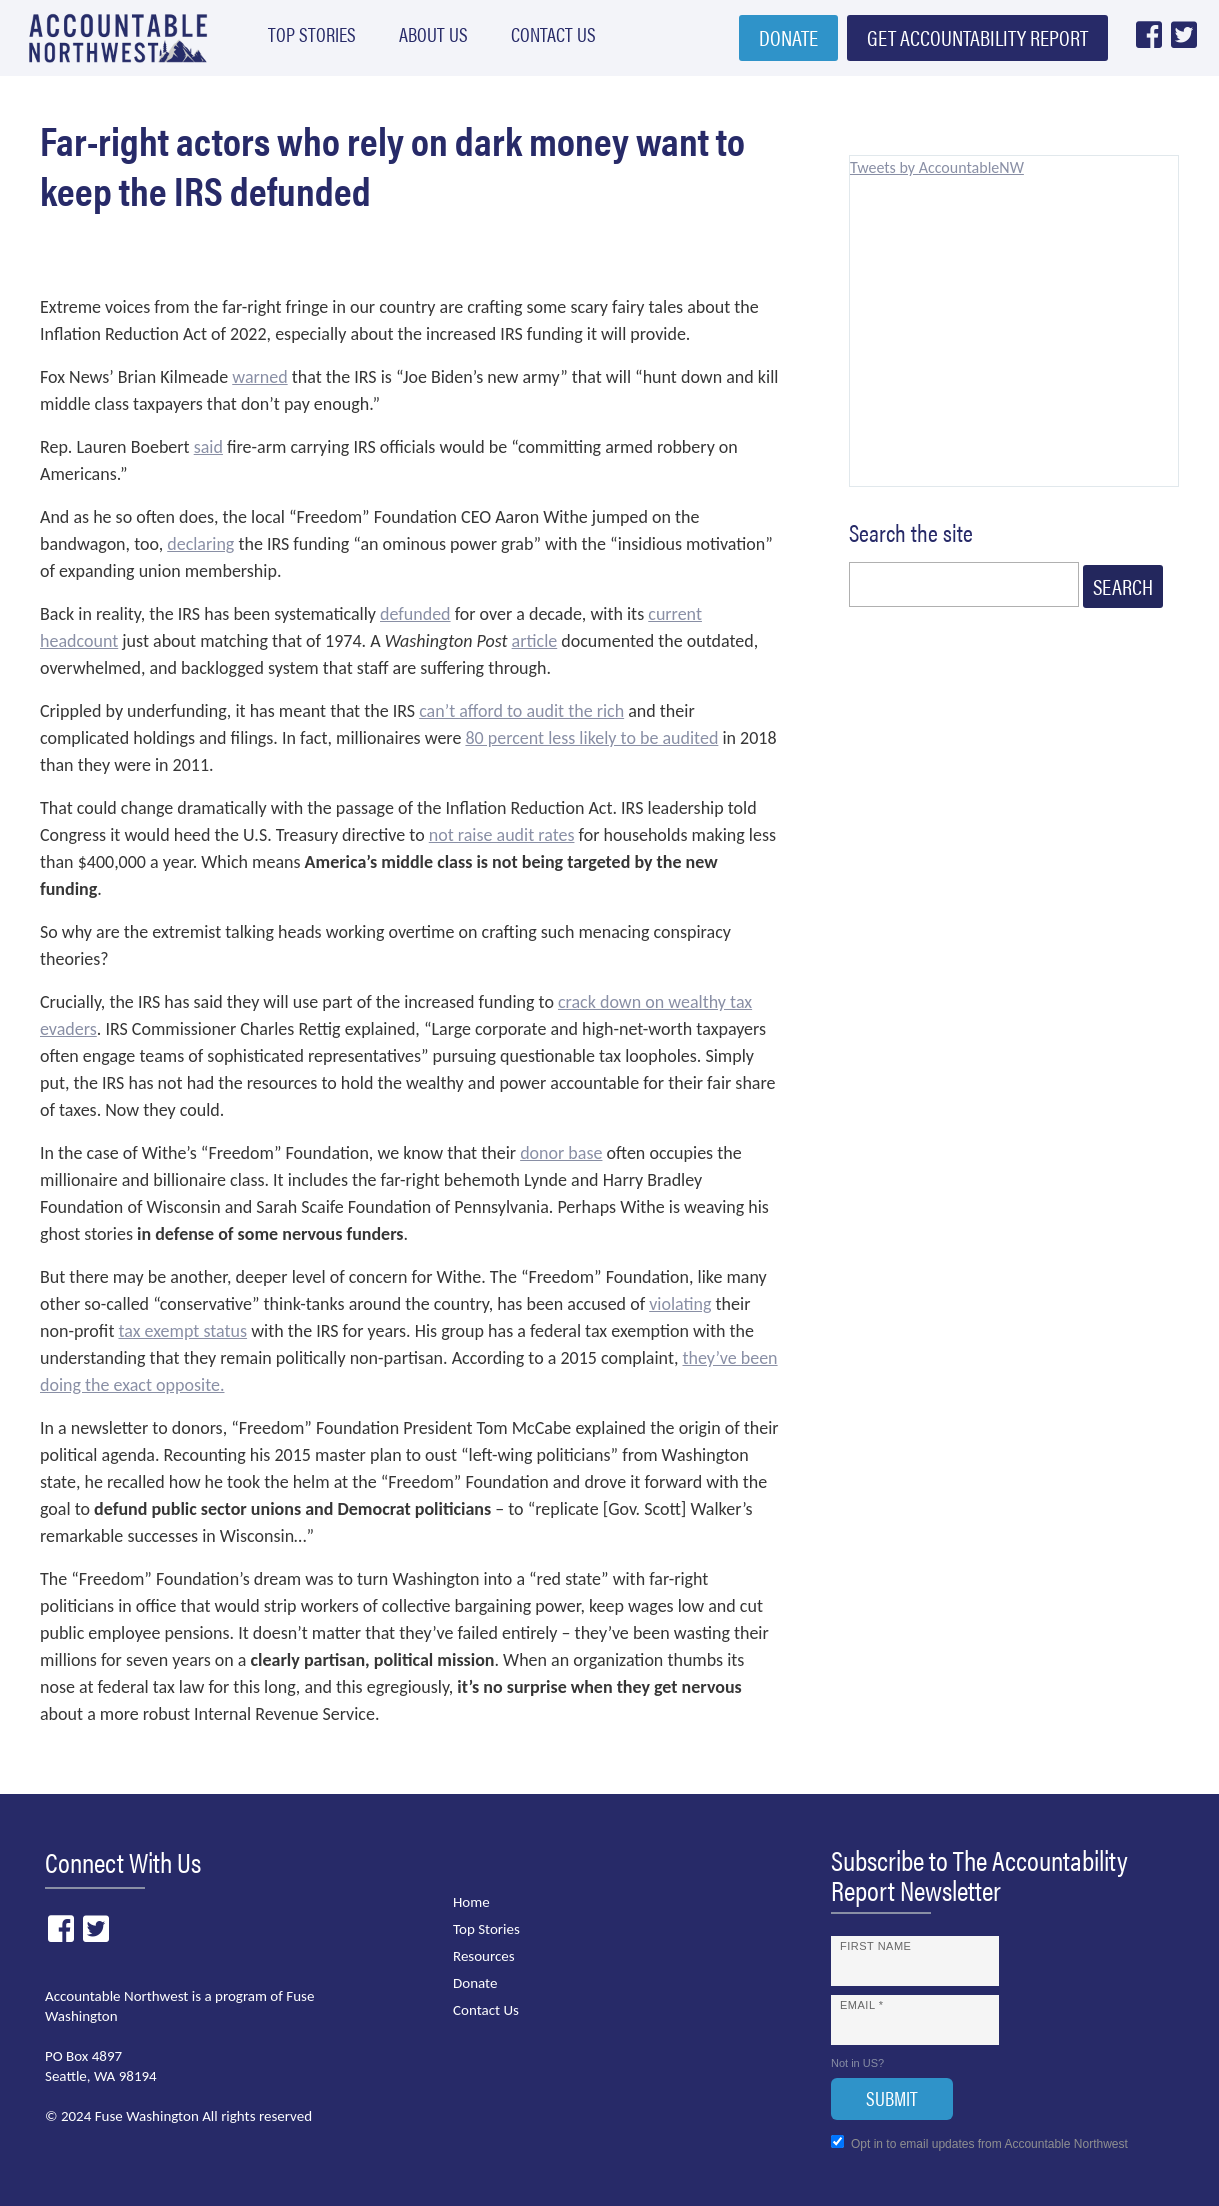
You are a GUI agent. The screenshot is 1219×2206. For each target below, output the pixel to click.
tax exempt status (182, 1331)
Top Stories (300, 38)
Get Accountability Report (977, 42)
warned (259, 377)
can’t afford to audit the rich (521, 711)
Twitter (1183, 41)
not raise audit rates (502, 835)
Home (471, 1902)
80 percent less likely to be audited (591, 738)
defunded (415, 614)
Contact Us (524, 38)
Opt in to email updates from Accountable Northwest (979, 2143)
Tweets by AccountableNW (937, 167)
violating (680, 1304)
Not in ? (857, 2063)
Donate (788, 42)
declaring (200, 544)
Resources (484, 1956)
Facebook (1148, 41)
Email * (861, 2005)
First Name (875, 1946)
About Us (413, 38)
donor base (561, 1153)
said (208, 447)
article (535, 641)
